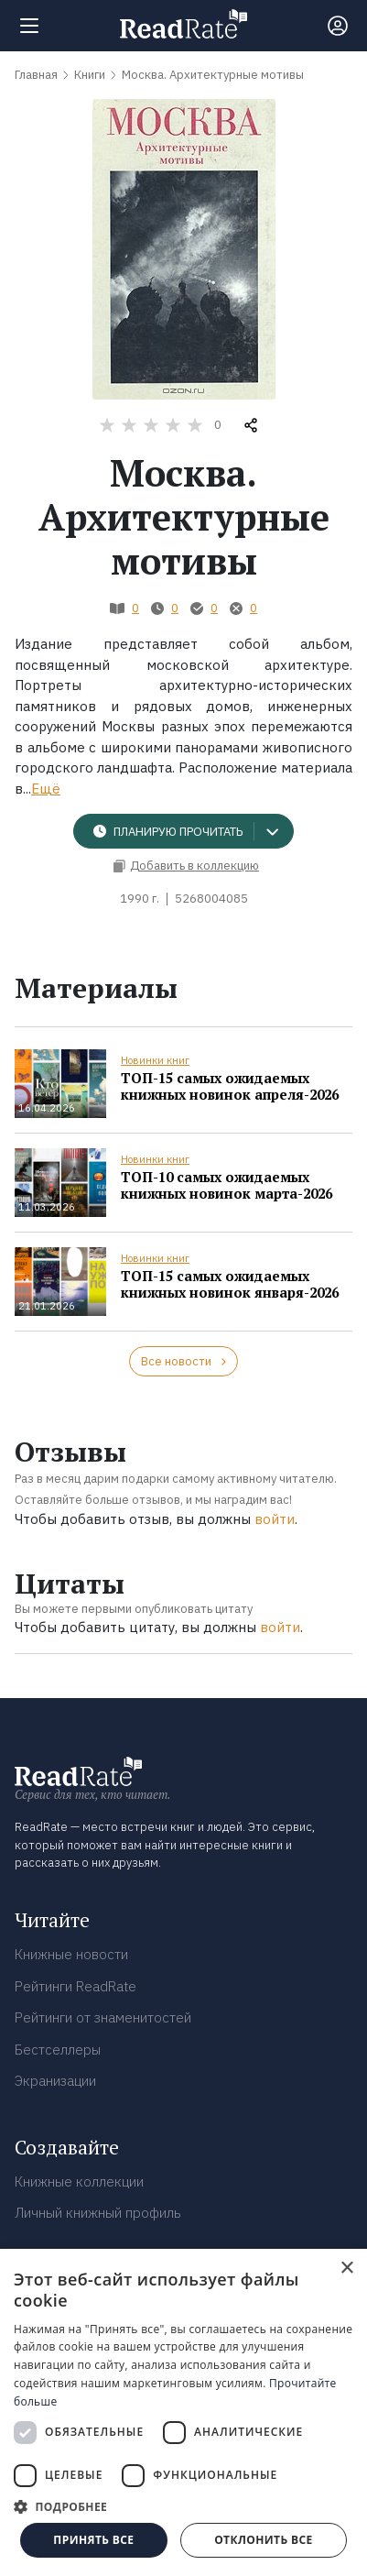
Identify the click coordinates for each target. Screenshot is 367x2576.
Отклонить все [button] (263, 2540)
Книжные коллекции (79, 2181)
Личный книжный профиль (98, 2212)
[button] (183, 2506)
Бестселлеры (58, 2049)
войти (274, 1519)
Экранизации (55, 2080)
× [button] (346, 2268)
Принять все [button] (93, 2540)
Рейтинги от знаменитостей (103, 2017)
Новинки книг (155, 1060)
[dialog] (183, 2412)
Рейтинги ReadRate (75, 1986)
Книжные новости (71, 1954)
